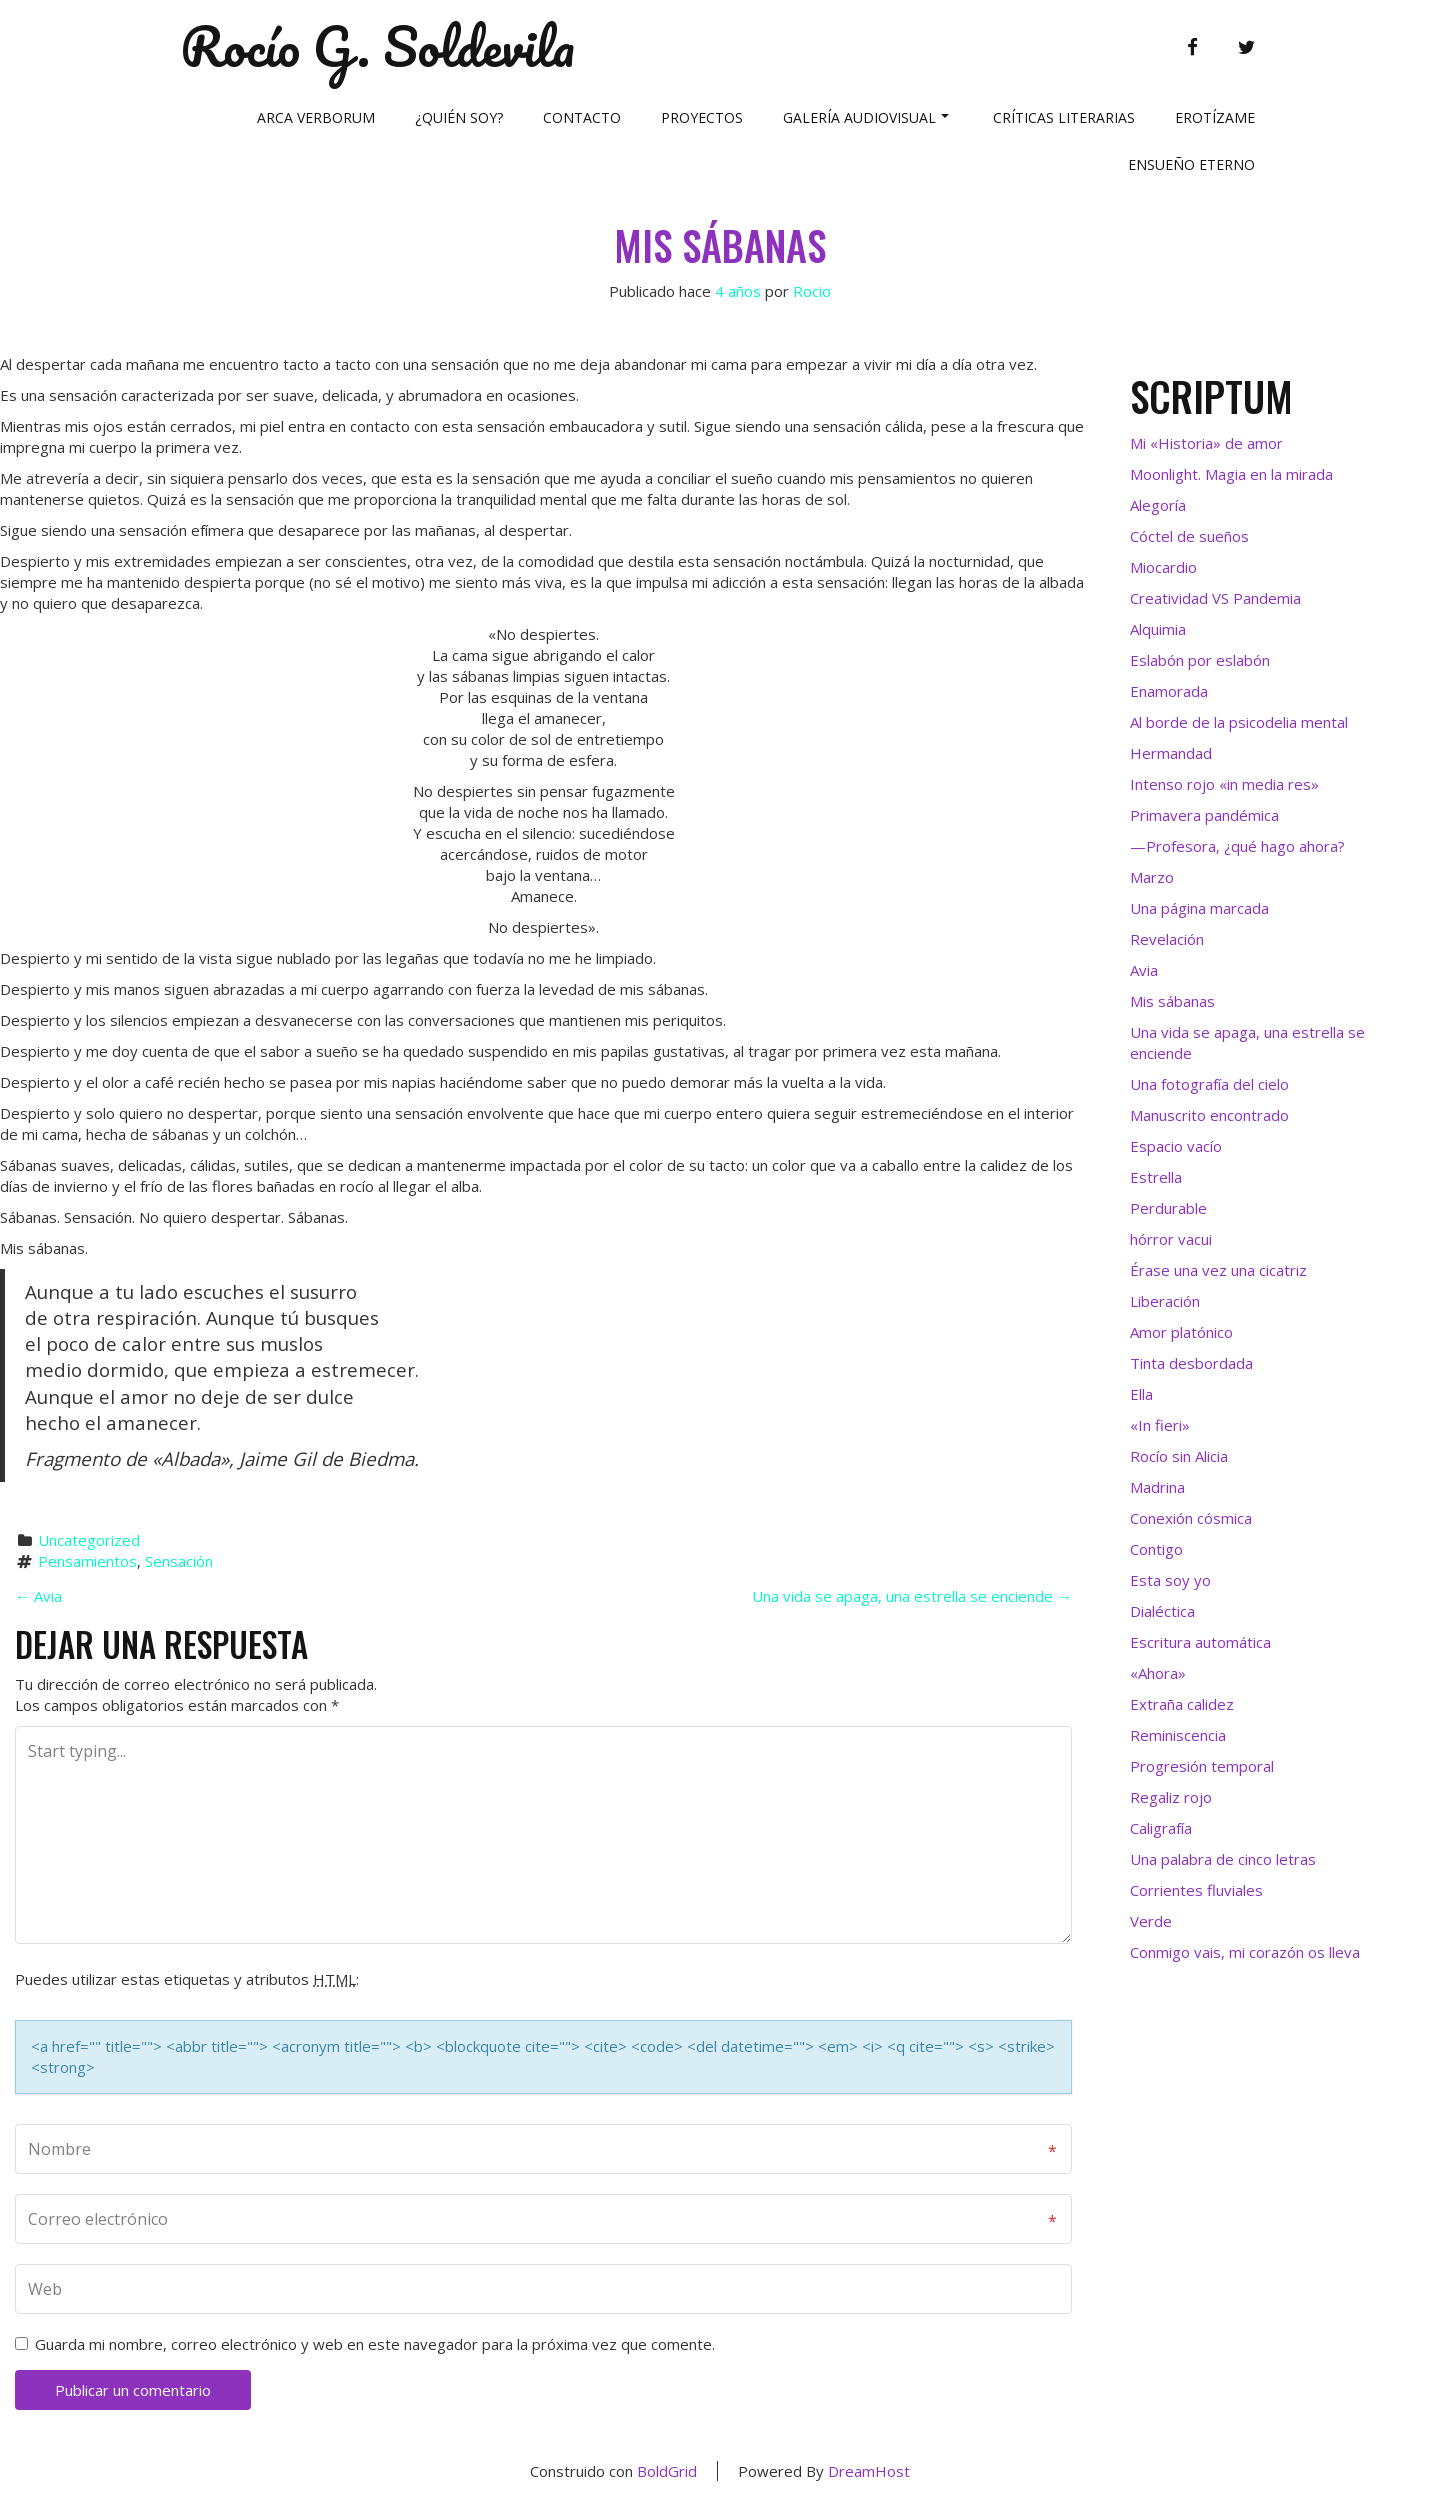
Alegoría (1158, 505)
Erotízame (1215, 117)
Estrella (1156, 1177)
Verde (1151, 1921)
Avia (38, 1596)
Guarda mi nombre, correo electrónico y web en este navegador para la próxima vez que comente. (375, 2344)
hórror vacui (1171, 1239)
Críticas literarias (1064, 117)
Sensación (179, 1561)
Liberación (1165, 1301)
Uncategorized (89, 1540)
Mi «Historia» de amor (1206, 443)
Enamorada (1169, 691)
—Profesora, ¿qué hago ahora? (1237, 846)
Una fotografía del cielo (1209, 1084)
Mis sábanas (720, 245)
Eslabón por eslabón (1200, 660)
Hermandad (1171, 753)
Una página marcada (1199, 908)
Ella (1141, 1394)
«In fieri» (1160, 1425)
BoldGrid (667, 2471)
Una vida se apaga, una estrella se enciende (912, 1596)
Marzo (1152, 877)
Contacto (582, 117)
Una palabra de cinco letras (1223, 1859)
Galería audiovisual (866, 117)
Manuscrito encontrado (1209, 1115)
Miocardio (1163, 567)
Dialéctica (1162, 1611)
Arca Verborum (316, 117)
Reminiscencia (1178, 1735)
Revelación (1167, 939)
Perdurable (1168, 1208)
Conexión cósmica (1191, 1518)
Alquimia (1158, 629)
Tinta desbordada (1191, 1363)
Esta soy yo (1170, 1580)
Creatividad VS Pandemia (1215, 598)
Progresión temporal (1202, 1766)
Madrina (1157, 1487)
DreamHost (869, 2471)
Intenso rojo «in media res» (1224, 784)
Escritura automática (1200, 1642)
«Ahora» (1158, 1673)
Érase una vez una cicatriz (1218, 1270)
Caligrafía (1161, 1828)
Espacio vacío (1176, 1146)
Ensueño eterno (1191, 164)
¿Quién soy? (459, 117)
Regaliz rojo (1171, 1797)
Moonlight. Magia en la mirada (1231, 474)
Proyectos (702, 117)
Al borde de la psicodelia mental (1239, 722)
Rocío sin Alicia (1179, 1456)
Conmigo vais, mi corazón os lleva (1245, 1952)
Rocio (812, 291)
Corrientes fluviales (1196, 1890)
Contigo (1156, 1549)
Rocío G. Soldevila (377, 47)
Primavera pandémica (1204, 815)
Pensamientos (87, 1561)
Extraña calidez (1182, 1704)
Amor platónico (1181, 1332)
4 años (738, 291)
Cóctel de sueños (1189, 536)
